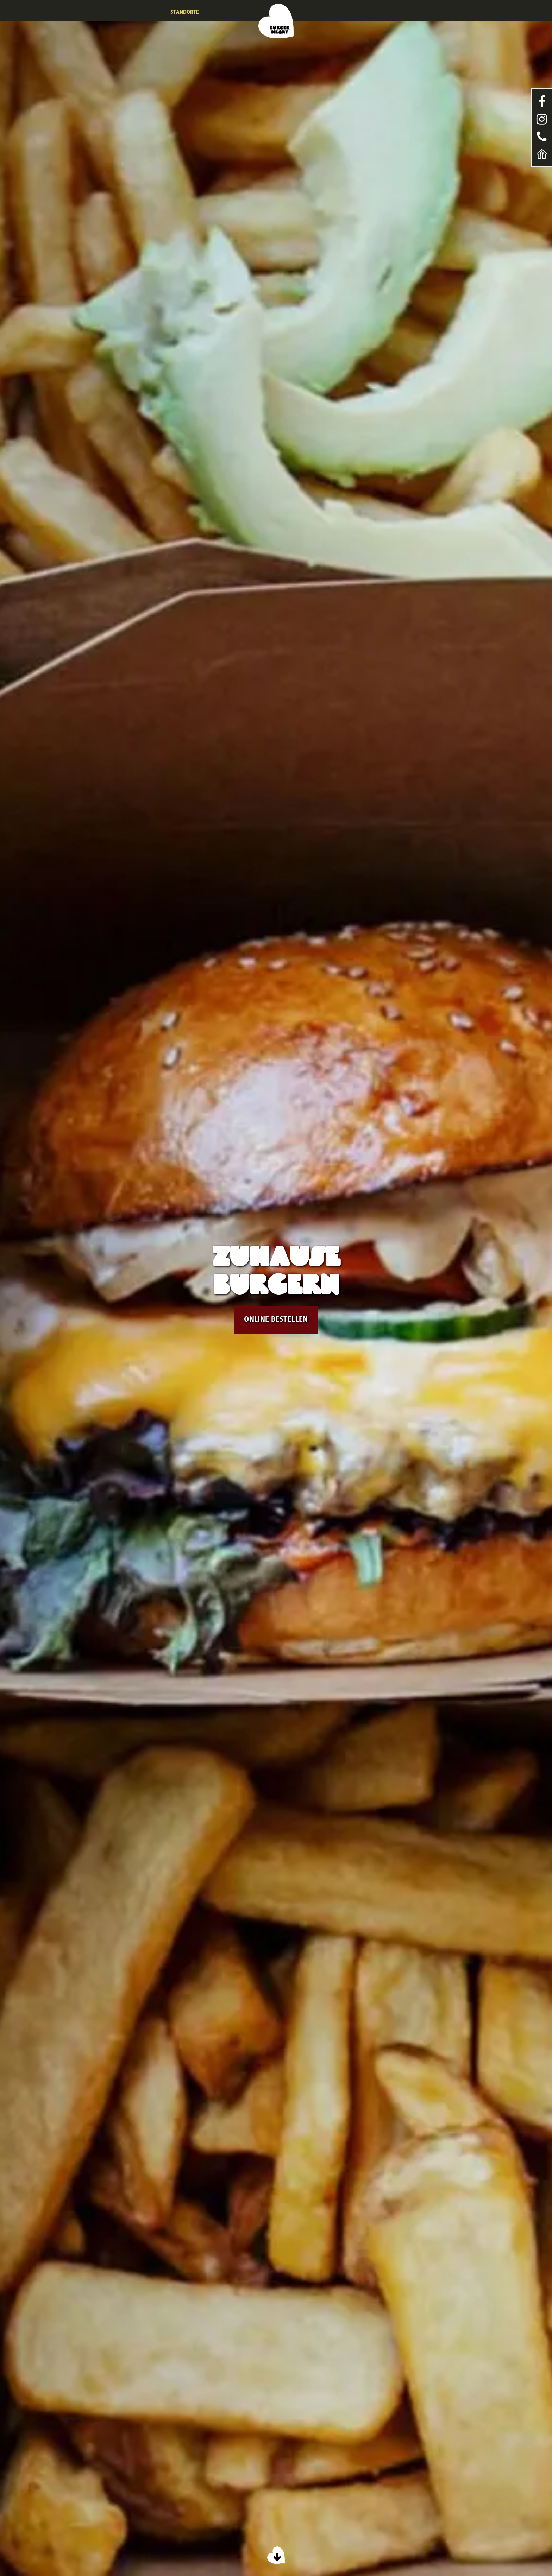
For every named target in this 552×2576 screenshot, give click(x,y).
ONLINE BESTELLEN (276, 1319)
